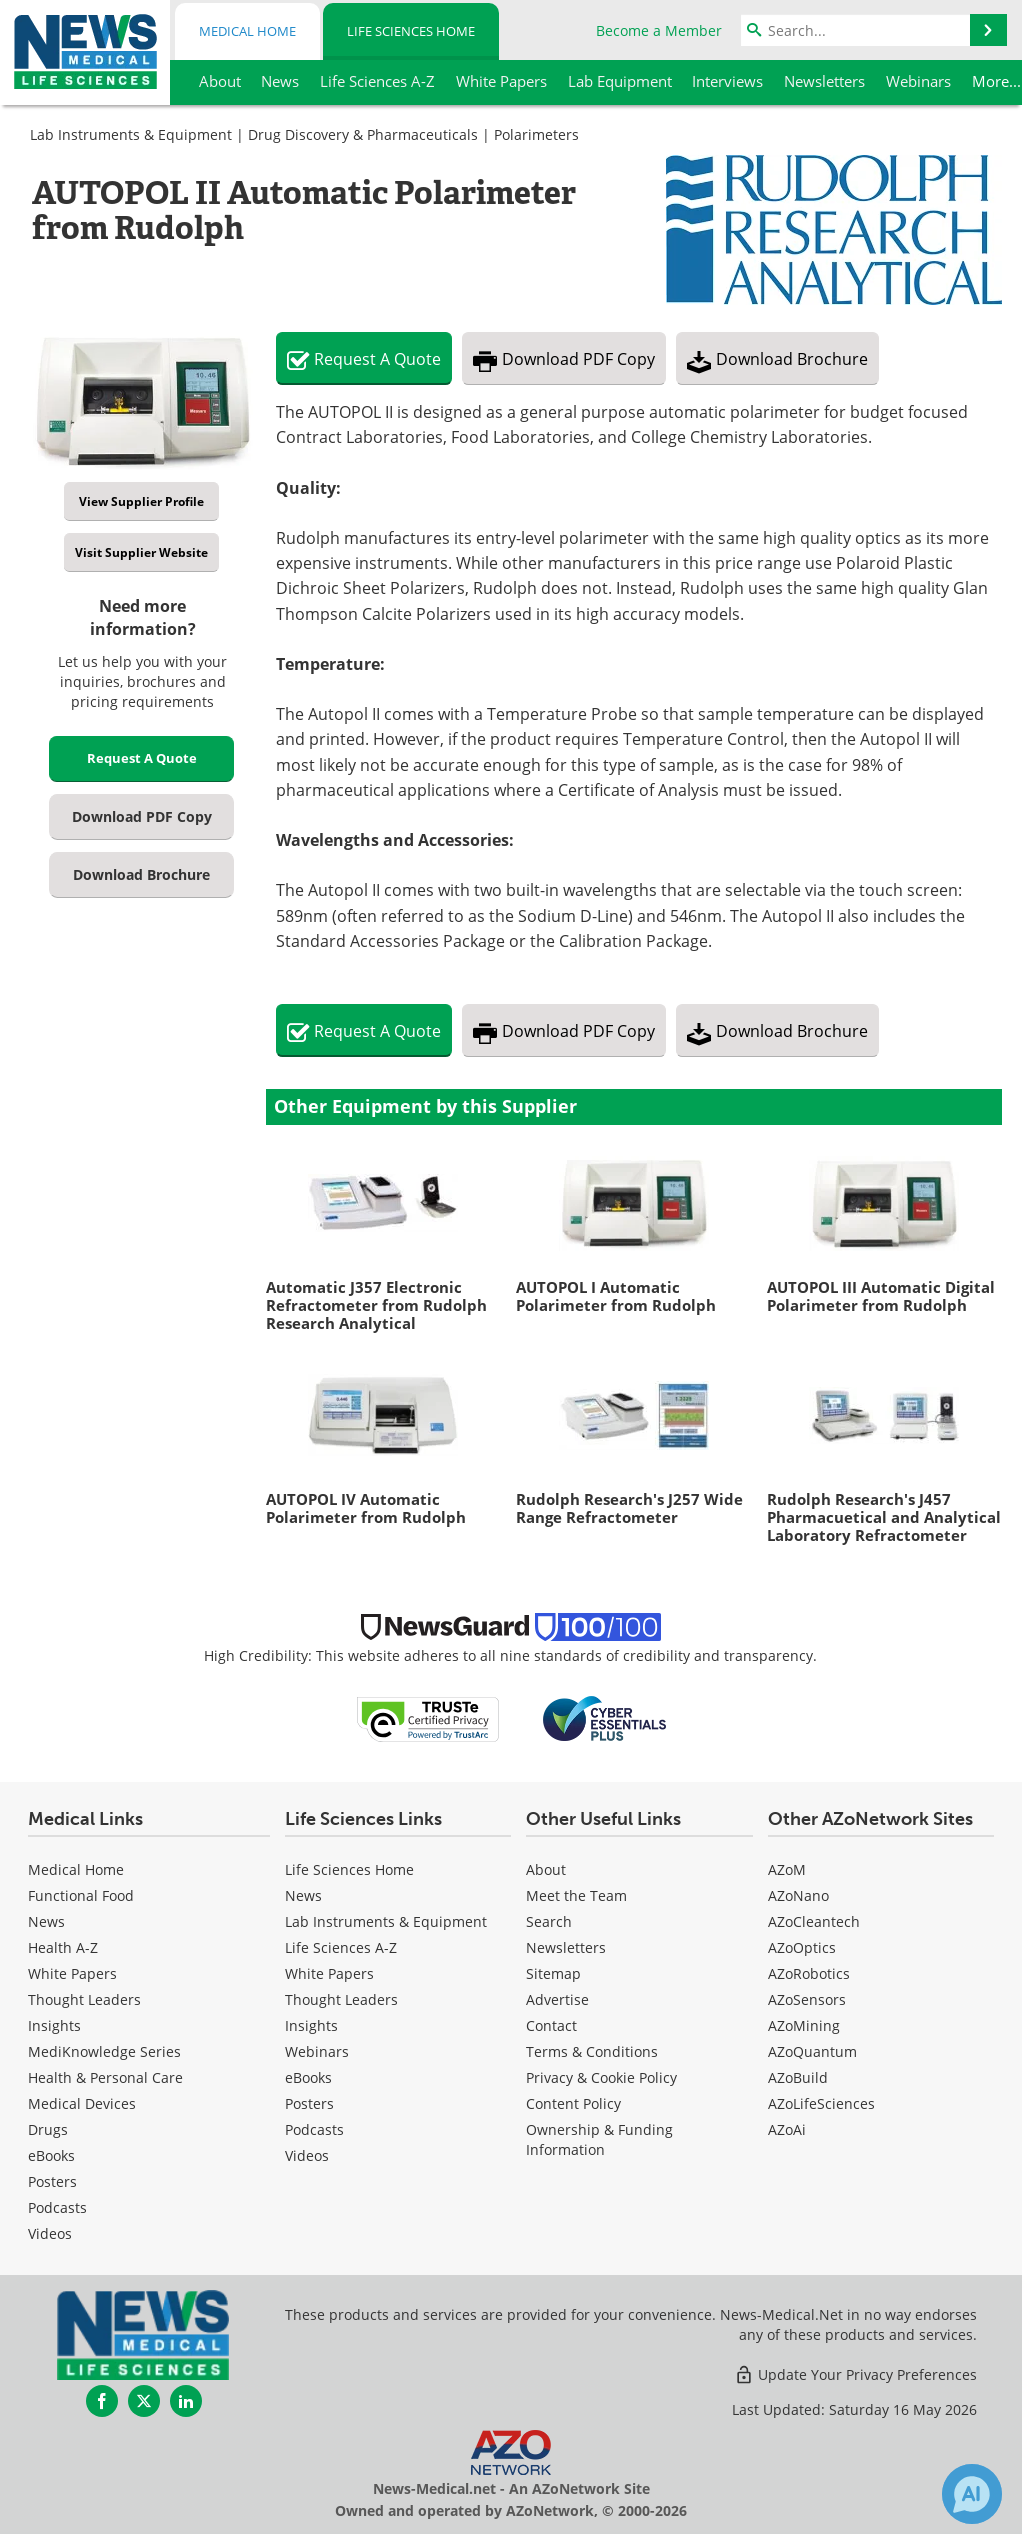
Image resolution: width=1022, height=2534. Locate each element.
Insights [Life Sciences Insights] (311, 2025)
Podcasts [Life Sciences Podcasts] (314, 2129)
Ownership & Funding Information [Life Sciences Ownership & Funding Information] (599, 2139)
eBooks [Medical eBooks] (51, 2155)
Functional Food (81, 1895)
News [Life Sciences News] (303, 1895)
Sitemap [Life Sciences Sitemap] (553, 1973)
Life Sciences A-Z (341, 1947)
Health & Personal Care (105, 2077)
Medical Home (247, 31)
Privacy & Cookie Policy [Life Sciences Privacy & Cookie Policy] (601, 2077)
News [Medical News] (46, 1921)
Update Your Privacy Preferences (855, 2374)
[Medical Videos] (50, 2233)
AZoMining (804, 2025)
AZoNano (798, 1895)
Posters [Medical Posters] (52, 2181)
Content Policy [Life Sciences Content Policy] (573, 2103)
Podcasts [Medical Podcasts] (57, 2207)
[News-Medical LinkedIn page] (186, 2401)
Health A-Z (63, 1947)
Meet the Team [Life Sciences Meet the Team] (576, 1895)
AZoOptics (802, 1947)
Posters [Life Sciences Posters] (309, 2103)
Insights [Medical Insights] (54, 2025)
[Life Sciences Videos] (307, 2155)
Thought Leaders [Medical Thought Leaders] (84, 1999)
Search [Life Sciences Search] (549, 1921)
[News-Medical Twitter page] (144, 2401)
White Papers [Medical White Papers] (72, 1973)
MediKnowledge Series (104, 2051)
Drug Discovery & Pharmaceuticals (363, 134)
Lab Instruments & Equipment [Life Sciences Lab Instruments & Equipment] (386, 1921)
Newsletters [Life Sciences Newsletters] (566, 1947)
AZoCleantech (814, 1921)
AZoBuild (798, 2077)
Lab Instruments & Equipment (131, 134)
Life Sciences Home (411, 31)
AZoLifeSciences (821, 2103)
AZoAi (787, 2129)
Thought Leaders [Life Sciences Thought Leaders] (341, 1999)
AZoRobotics (809, 1973)
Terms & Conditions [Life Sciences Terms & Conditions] (592, 2051)
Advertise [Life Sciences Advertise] (557, 1999)
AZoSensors (807, 1999)
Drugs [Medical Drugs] (48, 2129)
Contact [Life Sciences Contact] (551, 2025)
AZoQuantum (812, 2051)
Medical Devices (82, 2103)
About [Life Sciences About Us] (546, 1869)
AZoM (787, 1869)
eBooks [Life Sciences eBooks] (308, 2077)
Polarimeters (536, 134)
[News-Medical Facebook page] (102, 2401)
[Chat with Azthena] (972, 2494)
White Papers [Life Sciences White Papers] (329, 1973)
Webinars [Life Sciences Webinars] (317, 2051)
